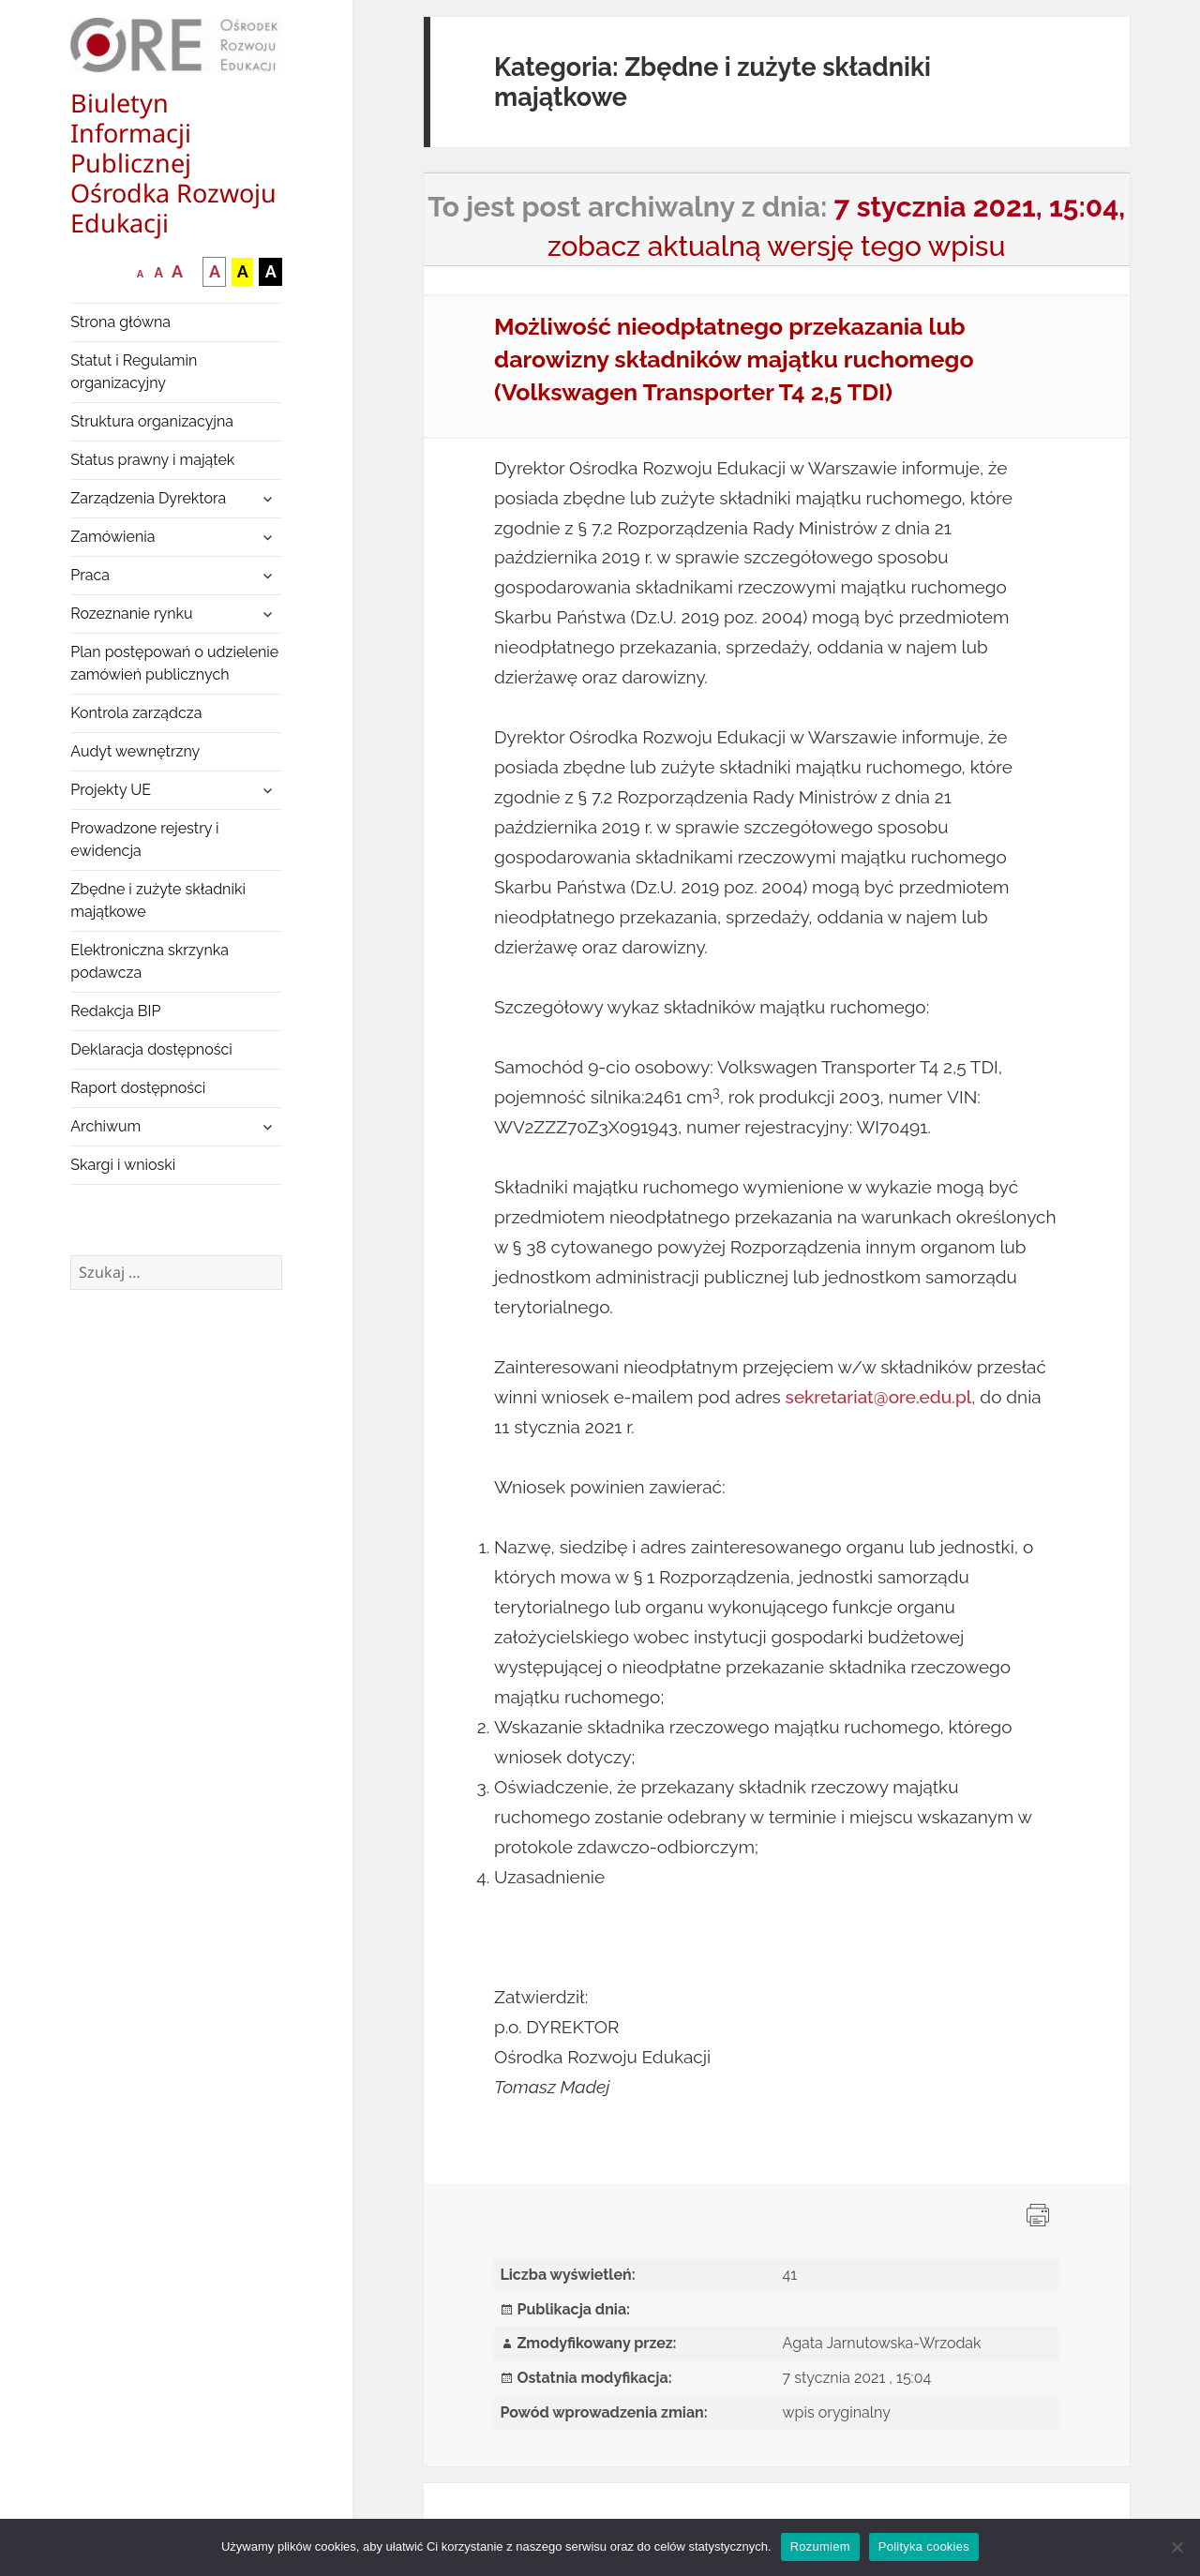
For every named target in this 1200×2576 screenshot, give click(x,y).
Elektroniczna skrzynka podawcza (149, 961)
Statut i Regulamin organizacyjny (133, 372)
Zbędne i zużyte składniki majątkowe (158, 900)
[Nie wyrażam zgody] (1176, 2547)
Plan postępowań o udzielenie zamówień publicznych (174, 663)
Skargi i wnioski (122, 1165)
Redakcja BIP (115, 1011)
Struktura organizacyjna (151, 421)
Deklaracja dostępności (151, 1049)
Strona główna (120, 322)
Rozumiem (820, 2546)
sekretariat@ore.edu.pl (879, 1396)
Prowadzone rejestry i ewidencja (144, 839)
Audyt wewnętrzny (135, 751)
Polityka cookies (923, 2546)
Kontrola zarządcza (136, 713)
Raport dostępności (137, 1088)
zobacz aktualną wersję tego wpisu (777, 246)
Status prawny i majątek (152, 460)
